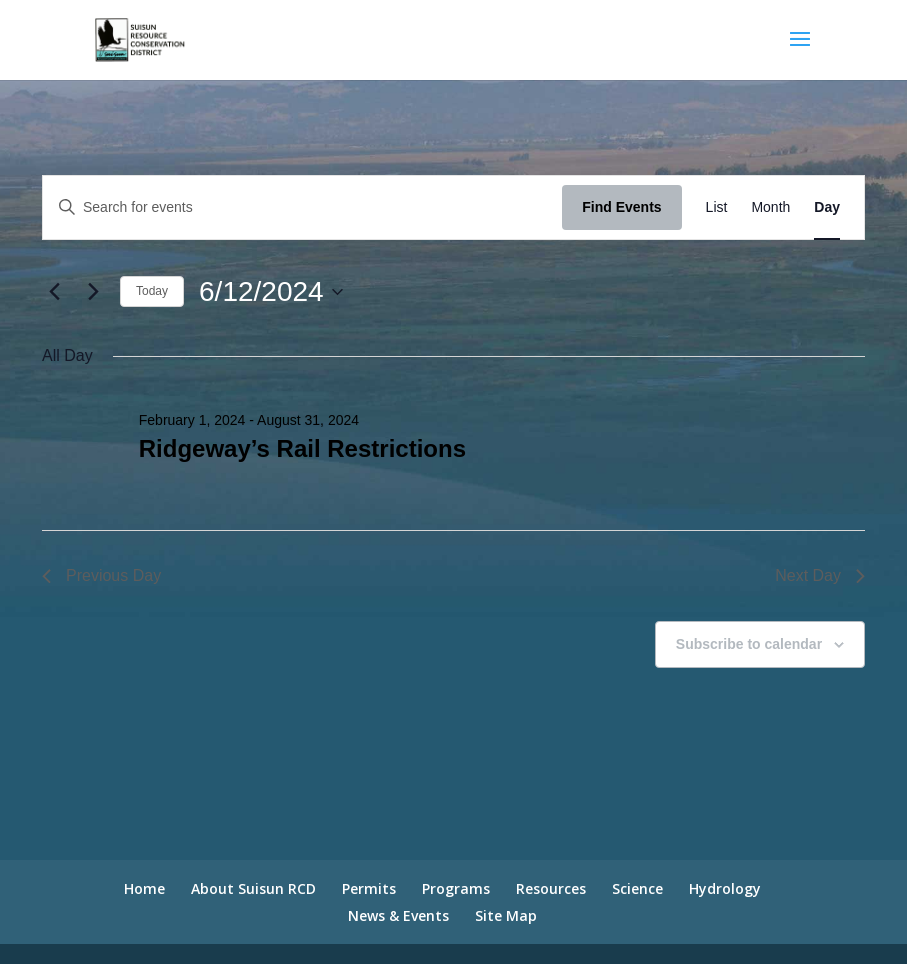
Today (152, 291)
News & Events (398, 915)
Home (144, 888)
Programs (456, 888)
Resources (551, 888)
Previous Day (101, 575)
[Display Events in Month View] (770, 207)
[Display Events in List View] (717, 207)
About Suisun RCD (253, 888)
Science (637, 888)
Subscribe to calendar (749, 644)
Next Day (820, 575)
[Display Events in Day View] (827, 207)
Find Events (621, 207)
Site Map (506, 915)
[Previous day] (54, 292)
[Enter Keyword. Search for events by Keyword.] (302, 207)
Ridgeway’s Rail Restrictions (302, 448)
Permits (369, 888)
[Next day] (93, 292)
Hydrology (725, 888)
